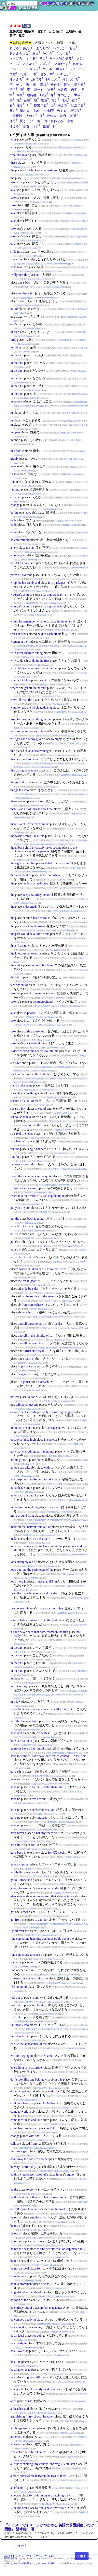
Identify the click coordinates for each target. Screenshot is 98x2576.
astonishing (17, 2416)
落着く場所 (31, 126)
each (50, 634)
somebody (22, 1954)
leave (28, 512)
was (20, 801)
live (25, 2103)
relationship (63, 2249)
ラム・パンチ (40, 1959)
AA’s (13, 2452)
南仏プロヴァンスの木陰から (28, 2014)
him (66, 863)
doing (40, 2335)
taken (25, 155)
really (14, 274)
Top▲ (82, 2556)
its (24, 1226)
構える (79, 84)
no (24, 801)
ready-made (42, 2389)
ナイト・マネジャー (35, 1293)
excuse (14, 2044)
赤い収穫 (73, 2060)
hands (57, 1323)
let (17, 563)
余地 (70, 121)
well (19, 1733)
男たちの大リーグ (23, 202)
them (44, 1043)
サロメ (25, 2163)
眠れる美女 (25, 509)
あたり (27, 48)
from (27, 1164)
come (13, 2111)
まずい (44, 63)
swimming (40, 2495)
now (13, 1451)
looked (55, 2197)
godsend (19, 2292)
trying (25, 2055)
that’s (39, 1787)
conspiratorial (23, 1479)
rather (20, 2369)
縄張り (75, 110)
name (26, 1176)
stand (13, 1085)
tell (32, 668)
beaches (18, 2408)
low (16, 1686)
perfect (14, 1397)
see (12, 1108)
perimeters (38, 1569)
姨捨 (67, 363)
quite (48, 1176)
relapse (69, 621)
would (14, 621)
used (13, 719)
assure (37, 1896)
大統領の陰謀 (26, 298)
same (18, 875)
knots (18, 953)
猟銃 (76, 1444)
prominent (26, 2284)
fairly (25, 1439)
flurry (29, 2416)
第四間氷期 (72, 317)
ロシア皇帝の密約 (48, 1185)
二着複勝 (15, 116)
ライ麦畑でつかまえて (44, 579)
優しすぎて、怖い (38, 1048)
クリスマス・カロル (76, 828)
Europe (22, 1879)
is (17, 759)
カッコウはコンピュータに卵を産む (35, 1401)
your (13, 139)
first (20, 355)
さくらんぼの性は (65, 2382)
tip (60, 1195)
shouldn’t (18, 1709)
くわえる (62, 53)
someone (22, 731)
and (37, 582)
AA (40, 1581)
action (41, 1799)
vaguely (60, 2464)
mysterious (41, 2464)
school (14, 1117)
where (14, 688)
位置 (12, 74)
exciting (28, 2464)
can (37, 1176)
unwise (32, 1620)
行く (12, 89)
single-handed (36, 1149)
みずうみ (73, 2394)
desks (24, 634)
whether (15, 680)
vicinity (40, 1335)
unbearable (54, 1938)
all (15, 332)
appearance (31, 2044)
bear (13, 2159)
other (57, 634)
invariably (38, 847)
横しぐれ (74, 1625)
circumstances (23, 851)
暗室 (20, 860)
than (46, 1581)
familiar (30, 863)
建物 (67, 84)
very (17, 2166)
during (28, 1031)
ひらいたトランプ (52, 1246)
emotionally (37, 2217)
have (13, 466)
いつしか (59, 48)
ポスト (60, 69)
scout (13, 259)
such (34, 1809)
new (15, 547)
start (13, 1074)
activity (41, 2416)
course (18, 1427)
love (55, 2508)
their (26, 641)
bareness (36, 824)
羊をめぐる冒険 (25, 2021)
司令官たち (53, 1512)
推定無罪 (47, 2222)
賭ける (24, 110)
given (39, 739)
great (20, 653)
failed (48, 863)
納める (51, 116)
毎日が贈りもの (27, 1829)
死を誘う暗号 (56, 922)
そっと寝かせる (61, 58)
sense (13, 1093)
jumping (15, 347)
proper (39, 2067)
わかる (77, 63)
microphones (45, 1001)
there (13, 801)
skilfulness (41, 2377)
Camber (25, 945)
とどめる (29, 63)
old (17, 945)
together (39, 1218)
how (13, 1733)
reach (13, 1195)
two (53, 2475)
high (33, 1439)
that (42, 668)
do (44, 170)
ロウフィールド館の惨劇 (45, 1822)
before (14, 512)
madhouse (41, 883)
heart (36, 917)
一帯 (33, 74)
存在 (27, 100)
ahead (39, 1108)
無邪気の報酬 (44, 2324)
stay (32, 547)
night (58, 739)
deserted (30, 906)
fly (12, 1931)
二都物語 (72, 451)
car (24, 1281)
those (36, 1031)
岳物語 (83, 1250)
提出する (40, 105)
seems (27, 836)
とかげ (37, 665)
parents (44, 851)
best (26, 2249)
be (11, 520)
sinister (70, 2464)
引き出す (46, 74)
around (53, 1269)
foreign (41, 2005)
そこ (42, 58)
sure (34, 1546)
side (24, 1288)
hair (18, 1141)
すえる (30, 58)
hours (45, 894)
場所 (20, 95)
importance (25, 1366)
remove (15, 1164)
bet (27, 282)
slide (13, 251)
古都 (54, 2108)
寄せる (55, 84)
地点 (65, 100)
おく (72, 48)
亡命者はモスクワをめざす (64, 1262)
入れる (30, 116)
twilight (15, 739)
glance (14, 1896)
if (32, 1756)
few (23, 1108)
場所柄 (31, 95)
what (13, 155)
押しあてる (34, 79)
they (35, 2197)
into (19, 251)
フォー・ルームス (42, 704)
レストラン (77, 69)
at (19, 634)
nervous (32, 1527)
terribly (15, 985)
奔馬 (78, 440)
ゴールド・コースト (69, 459)
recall (14, 1176)
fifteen (14, 1978)
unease (36, 809)
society (51, 1439)
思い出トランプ (75, 379)
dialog (20, 770)
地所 (54, 100)
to (15, 267)
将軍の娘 (55, 178)
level (23, 1412)
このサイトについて (13, 2556)
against (25, 1374)
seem (13, 1101)
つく (79, 58)
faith (28, 1358)
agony (71, 2174)
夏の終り (32, 1566)
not (44, 680)
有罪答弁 (66, 413)
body (32, 2159)
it (49, 582)
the (12, 170)
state (51, 1296)
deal (59, 594)
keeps (26, 894)
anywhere (47, 1833)
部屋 (73, 116)
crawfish (69, 2495)
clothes (55, 2389)
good (52, 594)
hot (24, 582)
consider (24, 2091)
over (24, 575)
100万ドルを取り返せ (41, 1317)
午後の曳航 (75, 868)
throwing (20, 2174)
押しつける (70, 79)
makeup (42, 1817)
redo (23, 707)
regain (35, 2209)
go (40, 782)
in (11, 355)
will (18, 1404)
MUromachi (54, 2103)
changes (29, 653)
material (77, 2249)
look (40, 801)
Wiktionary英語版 (46, 2563)
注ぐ (20, 105)
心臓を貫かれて (27, 591)
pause (35, 759)
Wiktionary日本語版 (22, 2563)
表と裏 (74, 355)
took (46, 621)
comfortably (22, 540)
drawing (37, 993)
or (40, 680)
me (22, 563)
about (44, 809)
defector (18, 2487)
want (13, 707)
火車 (50, 1097)
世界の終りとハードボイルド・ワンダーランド (44, 794)
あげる (14, 48)
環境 (43, 84)
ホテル (47, 69)
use (30, 2401)
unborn (19, 847)
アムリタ (81, 1987)
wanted (64, 1756)
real (18, 1133)
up (18, 1546)
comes (33, 731)
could (14, 2103)
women (15, 641)
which (33, 170)
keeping (26, 719)
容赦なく (65, 567)
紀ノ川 (37, 1355)
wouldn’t (16, 594)
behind (35, 1043)
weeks (62, 1852)
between (33, 1343)
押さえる (15, 79)
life (24, 1133)
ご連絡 (51, 2556)
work (13, 634)
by (23, 1074)
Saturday (36, 894)
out (38, 274)
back (30, 1218)
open (17, 432)
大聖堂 (74, 371)
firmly (23, 1257)
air (26, 809)
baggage (26, 1721)
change (14, 505)
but (33, 1176)
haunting (35, 1938)
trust (28, 1351)
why (13, 660)
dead (27, 2369)
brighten (47, 965)
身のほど (64, 95)
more (20, 1581)
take (13, 182)
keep (50, 1195)
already (30, 739)
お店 (35, 53)
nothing (15, 1459)
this (12, 750)
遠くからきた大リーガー (70, 147)
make (13, 1527)
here (13, 1740)
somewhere (35, 1304)
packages (59, 582)
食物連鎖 (52, 1456)
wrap (13, 582)
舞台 (63, 116)
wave (13, 699)
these (13, 162)
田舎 (12, 110)
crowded (15, 497)
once (74, 1546)
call (30, 293)
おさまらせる (18, 53)
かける (47, 53)
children (33, 1269)
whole (35, 707)
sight (18, 863)
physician (57, 1608)
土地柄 (48, 110)
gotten (54, 1546)
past (17, 934)
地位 (44, 100)
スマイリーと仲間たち (71, 206)
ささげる (15, 58)
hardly (14, 1872)
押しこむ (52, 79)
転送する (77, 105)
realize (14, 1188)
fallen (45, 1451)
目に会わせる (53, 121)
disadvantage (42, 750)
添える (62, 105)
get (26, 688)
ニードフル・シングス (25, 279)
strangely (22, 1562)
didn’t (20, 668)
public (20, 451)
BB (51, 1581)
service (34, 1296)
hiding (35, 1507)
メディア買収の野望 (24, 1683)
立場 (46, 126)
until (13, 731)
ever (48, 1756)
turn (20, 274)
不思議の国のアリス (33, 603)
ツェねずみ (77, 140)
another (22, 293)
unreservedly (36, 1323)
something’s (31, 1093)
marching (20, 2276)
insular (53, 1593)
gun (52, 993)
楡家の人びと (28, 657)
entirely (36, 1351)
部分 (12, 121)
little (13, 339)
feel (24, 1527)
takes (27, 680)
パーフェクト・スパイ (74, 497)
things (14, 782)
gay (25, 2151)
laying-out (19, 555)
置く (75, 100)
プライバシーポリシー (36, 2556)
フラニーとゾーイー (24, 1231)
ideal (26, 2268)
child (28, 847)
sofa (44, 1538)
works (32, 1195)
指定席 (62, 89)
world (18, 836)
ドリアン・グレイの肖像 (60, 938)
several (18, 401)
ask (35, 1709)
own (20, 324)
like (34, 836)
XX (55, 1852)
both (30, 1125)
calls (13, 2143)
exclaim (15, 2055)
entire (18, 965)
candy (31, 582)
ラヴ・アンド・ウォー (66, 970)
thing (39, 719)
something (23, 1938)
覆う (23, 121)
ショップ (32, 69)
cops (22, 1978)
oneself (22, 1323)
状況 (43, 95)
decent (17, 2495)
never (25, 1404)
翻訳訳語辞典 (28, 7)
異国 (23, 74)
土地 (36, 110)
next (40, 634)
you (12, 563)
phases (31, 1012)
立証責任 (78, 155)
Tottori (54, 2128)
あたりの (42, 48)
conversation (46, 1809)
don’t (13, 2079)
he (20, 621)
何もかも (15, 84)
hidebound (36, 1593)
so (57, 1427)
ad (29, 1779)
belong (39, 2079)
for (45, 594)
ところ (14, 63)
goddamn (46, 707)
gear (33, 1281)
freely (62, 1269)
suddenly (16, 1051)
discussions (40, 1479)
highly (14, 458)
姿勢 (50, 89)
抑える (14, 126)
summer (24, 1864)
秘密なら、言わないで (36, 2002)
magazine (55, 2307)
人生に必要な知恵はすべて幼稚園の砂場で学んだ (39, 646)
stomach (43, 1381)
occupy (15, 1439)
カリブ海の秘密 (45, 2171)
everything (29, 1051)
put (12, 1207)
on (34, 1366)
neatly (19, 2025)
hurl (13, 1721)
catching (58, 2495)
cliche (24, 1495)
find (13, 481)
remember (29, 621)
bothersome (47, 1632)
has (19, 155)
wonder (25, 1756)
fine (41, 836)
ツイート (21, 2545)
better (46, 1787)
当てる (61, 110)
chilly (26, 824)
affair (62, 2508)
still (16, 2209)
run (12, 1149)
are (25, 953)
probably (43, 1412)
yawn (13, 575)
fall (12, 489)
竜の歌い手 (45, 1212)
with (25, 170)
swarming (37, 1978)
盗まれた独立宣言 (76, 1586)
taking (39, 653)
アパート (15, 69)
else (56, 1833)
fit (11, 474)
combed (19, 2319)
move (59, 863)
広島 (20, 2340)
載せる (38, 89)
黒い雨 (29, 175)
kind (25, 875)
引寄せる (63, 74)
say (53, 1427)
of (16, 308)
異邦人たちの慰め (48, 1347)
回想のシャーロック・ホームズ (55, 1328)
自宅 (74, 89)
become (15, 2151)
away (20, 2159)
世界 (77, 95)
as (41, 875)
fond (17, 2300)
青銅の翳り (76, 163)
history (40, 2241)
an (21, 809)
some (28, 2128)
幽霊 (70, 421)
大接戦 (60, 521)
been (30, 1632)
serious (50, 2249)
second (57, 847)
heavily (20, 2036)
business (52, 170)
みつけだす (61, 63)
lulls (43, 1031)
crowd (41, 926)
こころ (27, 544)
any (36, 1404)
